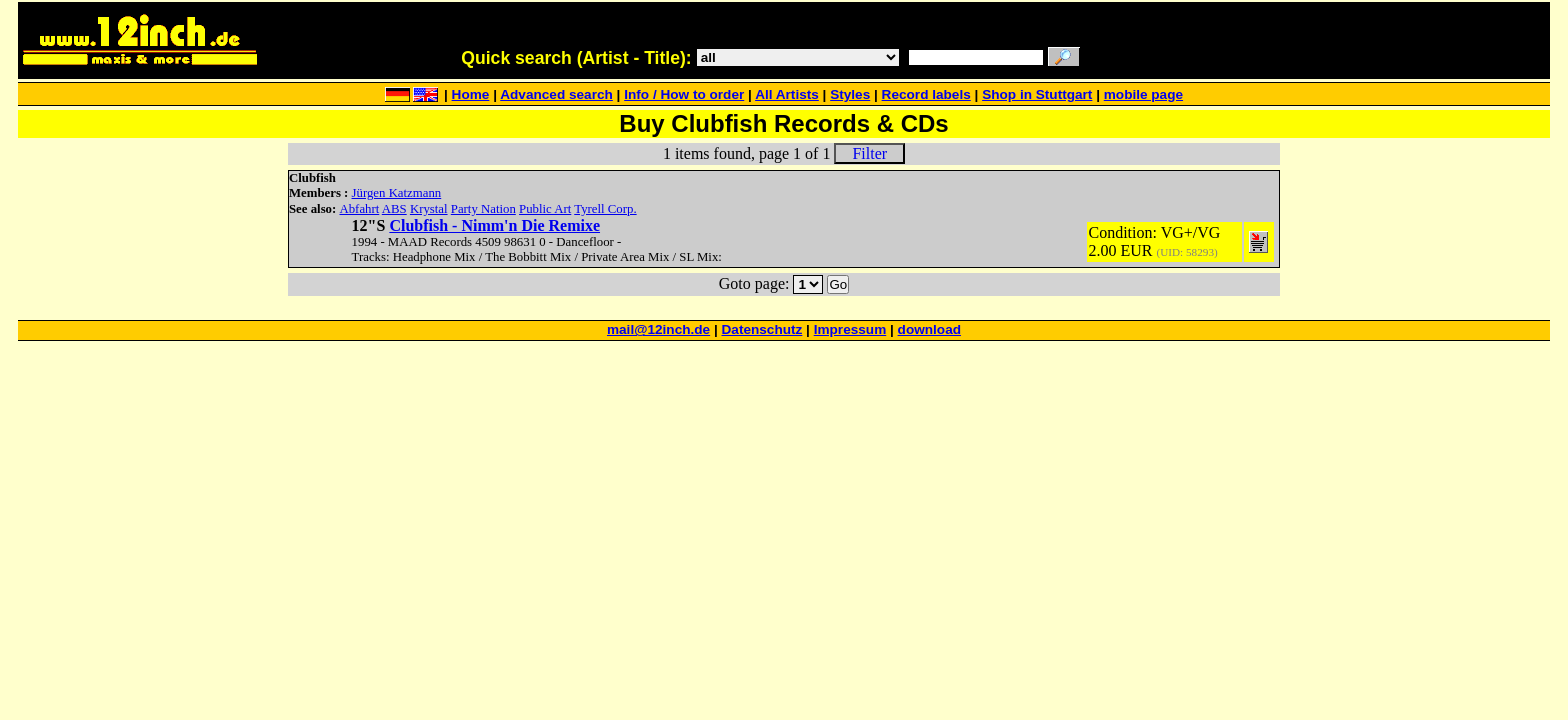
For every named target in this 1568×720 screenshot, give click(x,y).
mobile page (1143, 94)
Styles (850, 94)
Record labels (926, 94)
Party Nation (483, 209)
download (929, 329)
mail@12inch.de (658, 329)
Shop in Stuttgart (1037, 94)
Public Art (545, 209)
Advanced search (556, 94)
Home (471, 94)
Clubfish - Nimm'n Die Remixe (494, 225)
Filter (869, 153)
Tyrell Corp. (605, 209)
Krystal (429, 209)
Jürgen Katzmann (397, 193)
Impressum (850, 329)
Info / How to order (684, 94)
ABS (394, 209)
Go (838, 284)
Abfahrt (359, 209)
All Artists (787, 94)
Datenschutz (762, 329)
